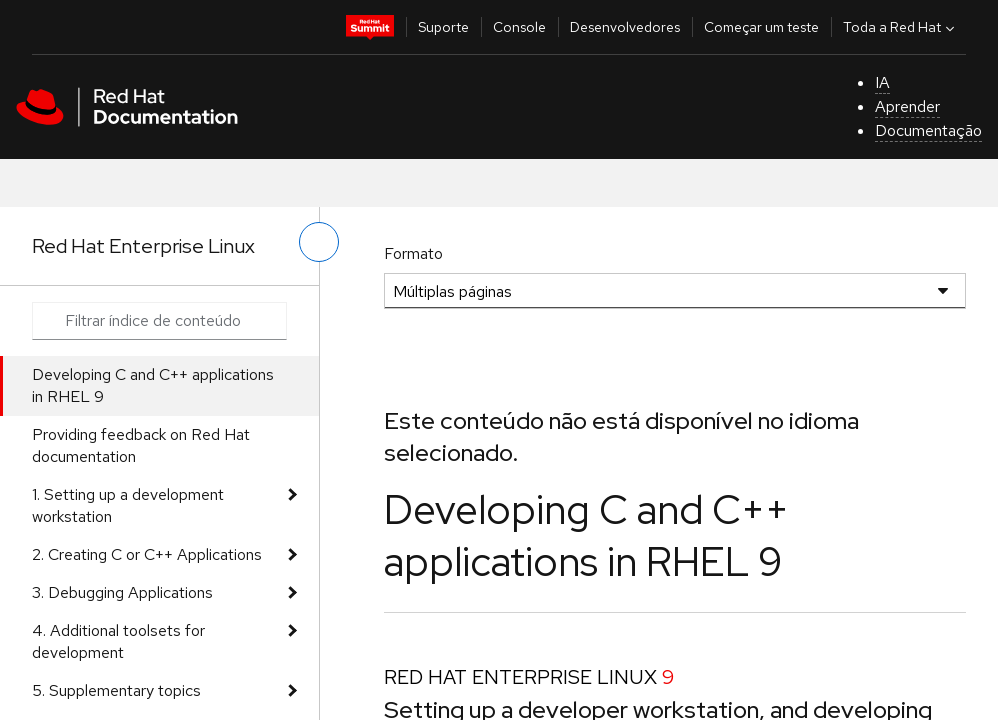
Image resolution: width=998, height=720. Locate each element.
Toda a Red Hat (901, 27)
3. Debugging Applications (122, 592)
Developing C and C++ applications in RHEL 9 (153, 385)
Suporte (443, 27)
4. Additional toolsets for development (118, 641)
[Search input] (159, 321)
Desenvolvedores (625, 27)
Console (519, 27)
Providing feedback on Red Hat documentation (141, 445)
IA (882, 82)
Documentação (928, 130)
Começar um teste (761, 27)
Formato (413, 253)
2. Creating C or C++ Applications (147, 554)
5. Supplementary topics (116, 690)
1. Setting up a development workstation (128, 505)
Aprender (907, 106)
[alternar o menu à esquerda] (319, 242)
